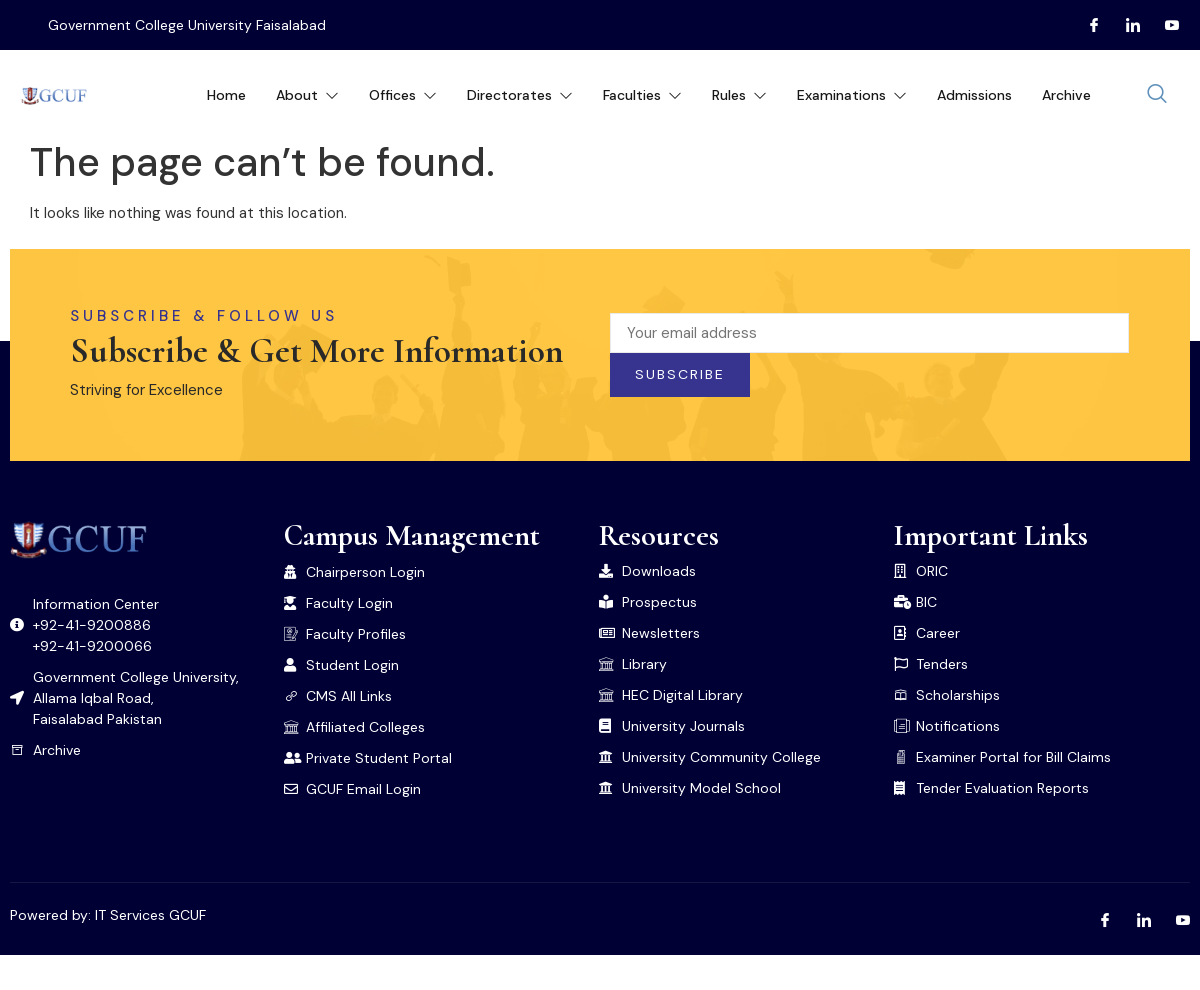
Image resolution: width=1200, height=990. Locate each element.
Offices (403, 95)
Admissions (974, 95)
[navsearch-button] (1157, 95)
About (307, 95)
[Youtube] (1164, 25)
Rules (739, 95)
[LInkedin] (1125, 25)
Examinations (852, 95)
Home (226, 95)
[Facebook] (1086, 25)
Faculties (642, 95)
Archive (1066, 95)
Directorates (520, 95)
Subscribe (680, 375)
